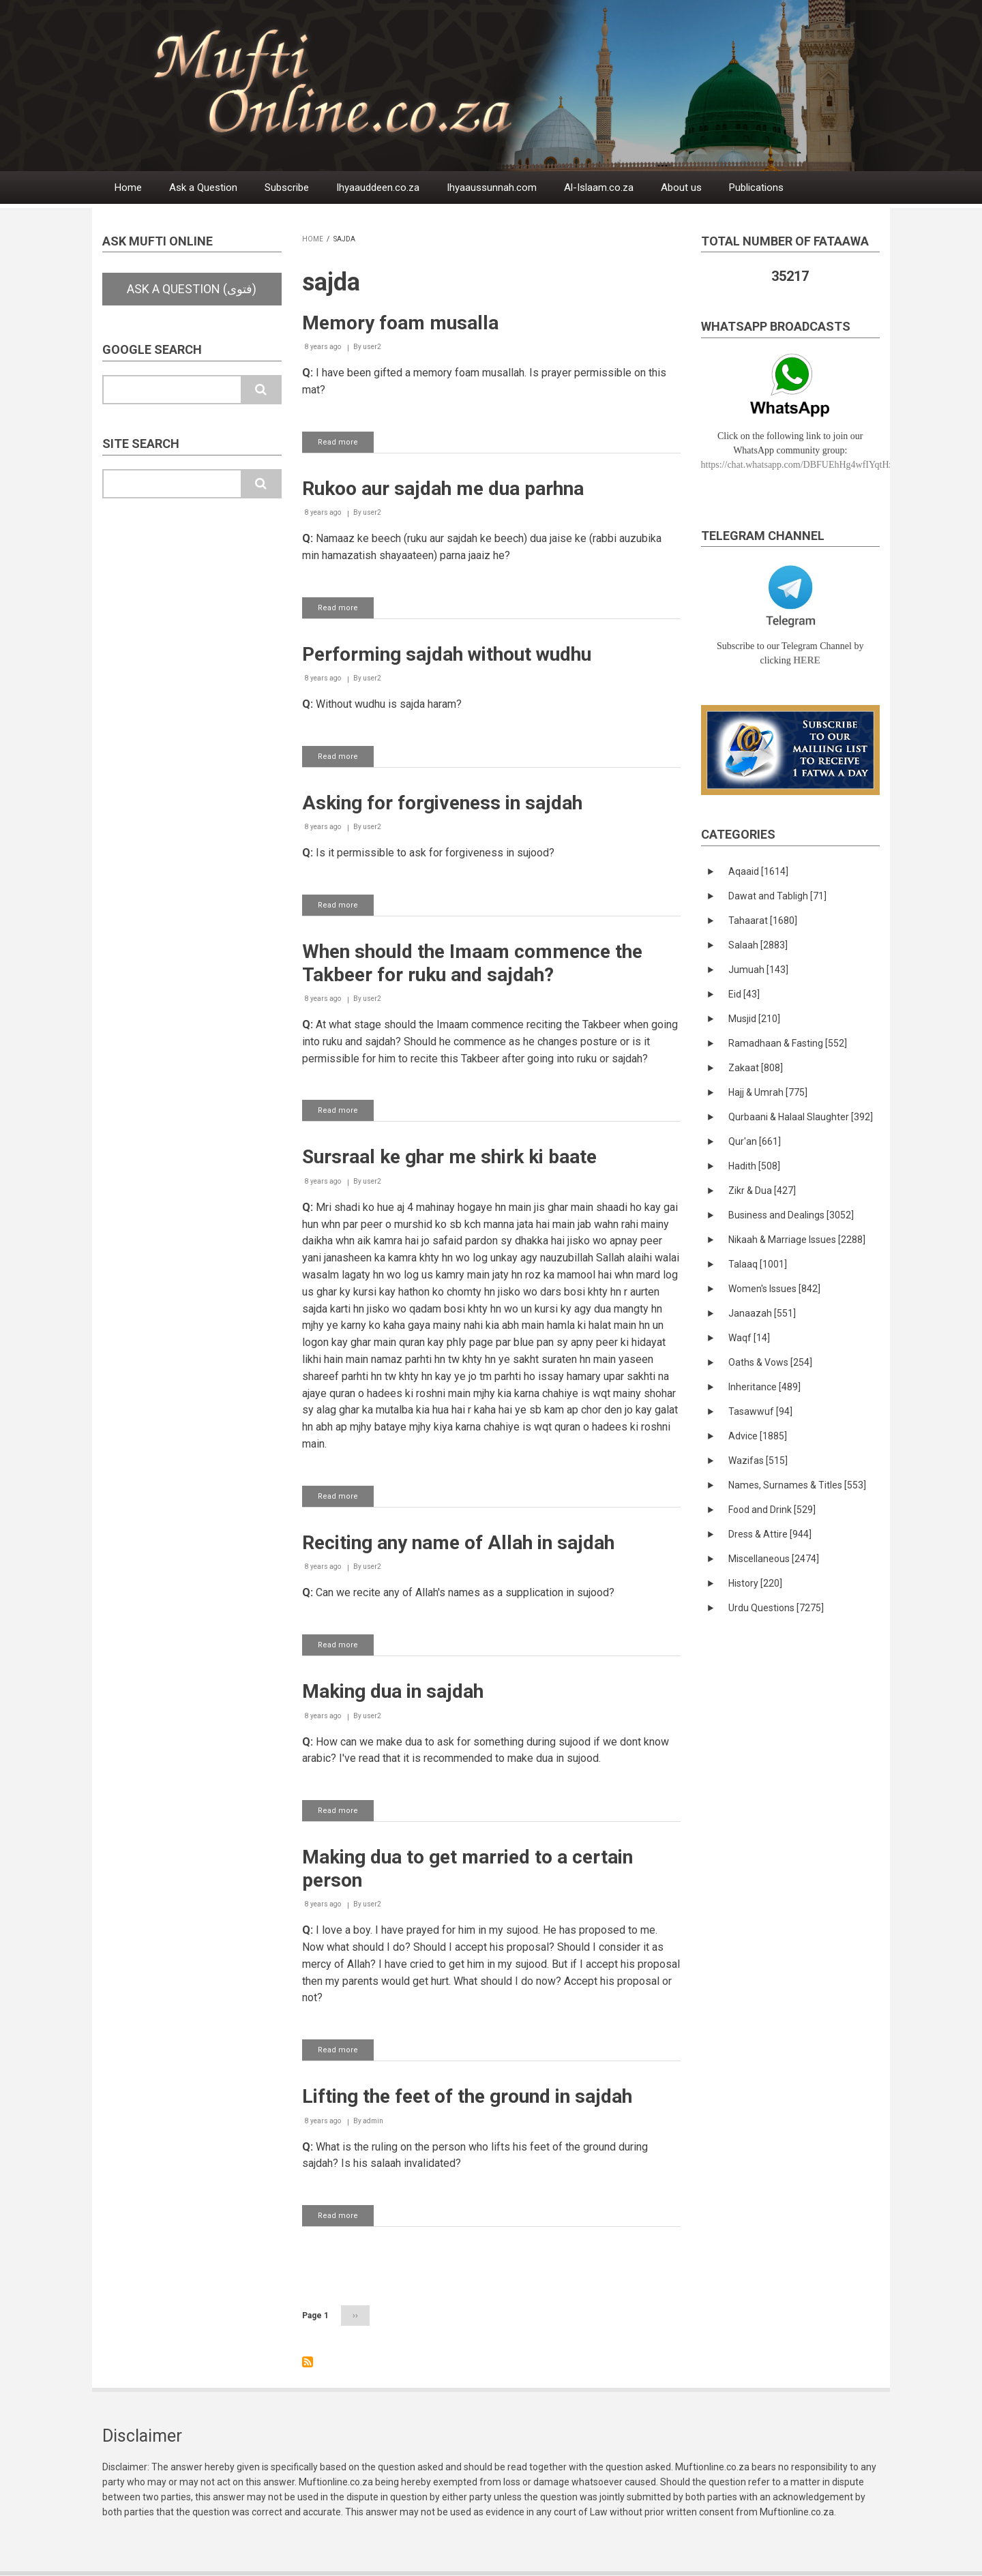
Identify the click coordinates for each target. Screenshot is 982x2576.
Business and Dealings (791, 1215)
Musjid (754, 1018)
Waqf (749, 1337)
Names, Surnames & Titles (797, 1485)
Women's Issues (774, 1288)
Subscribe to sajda (307, 2361)
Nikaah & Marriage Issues (796, 1239)
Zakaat (755, 1067)
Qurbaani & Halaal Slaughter (800, 1116)
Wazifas (758, 1460)
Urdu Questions (776, 1607)
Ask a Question (203, 187)
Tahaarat (762, 920)
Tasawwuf (760, 1411)
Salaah (758, 945)
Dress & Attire (770, 1534)
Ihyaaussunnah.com (492, 187)
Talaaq (757, 1264)
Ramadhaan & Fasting (787, 1043)
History (755, 1583)
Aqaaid (758, 871)
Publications (756, 187)
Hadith (754, 1165)
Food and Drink (772, 1509)
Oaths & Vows (770, 1362)
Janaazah (762, 1313)
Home (128, 187)
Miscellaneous (773, 1558)
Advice (757, 1436)
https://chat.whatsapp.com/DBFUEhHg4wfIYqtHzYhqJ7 (810, 465)
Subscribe (287, 187)
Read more (346, 444)
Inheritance (764, 1386)
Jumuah (758, 969)
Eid (744, 994)
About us (681, 187)
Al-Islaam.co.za (599, 187)
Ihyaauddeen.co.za (377, 187)
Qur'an (754, 1141)
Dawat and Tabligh (777, 895)
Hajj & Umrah (767, 1092)
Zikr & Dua (762, 1190)
